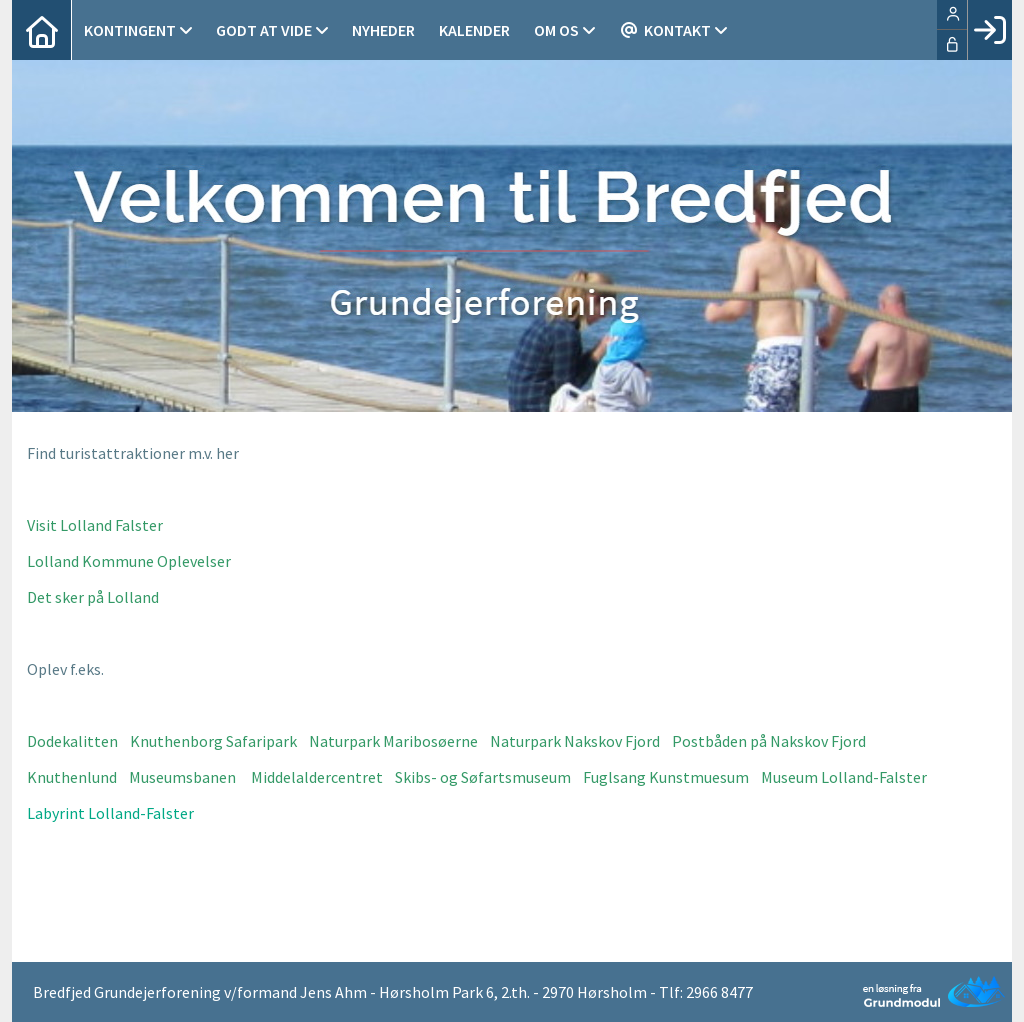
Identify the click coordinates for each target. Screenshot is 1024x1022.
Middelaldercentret (317, 777)
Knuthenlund (72, 777)
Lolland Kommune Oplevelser (129, 561)
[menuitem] (42, 30)
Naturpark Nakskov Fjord (575, 741)
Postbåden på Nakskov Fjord (769, 741)
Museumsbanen (182, 777)
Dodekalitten (72, 741)
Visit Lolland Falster (95, 525)
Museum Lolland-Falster (844, 777)
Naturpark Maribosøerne (393, 741)
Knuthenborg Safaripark (213, 741)
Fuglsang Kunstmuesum (666, 777)
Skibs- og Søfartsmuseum (483, 777)
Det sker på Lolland (93, 597)
